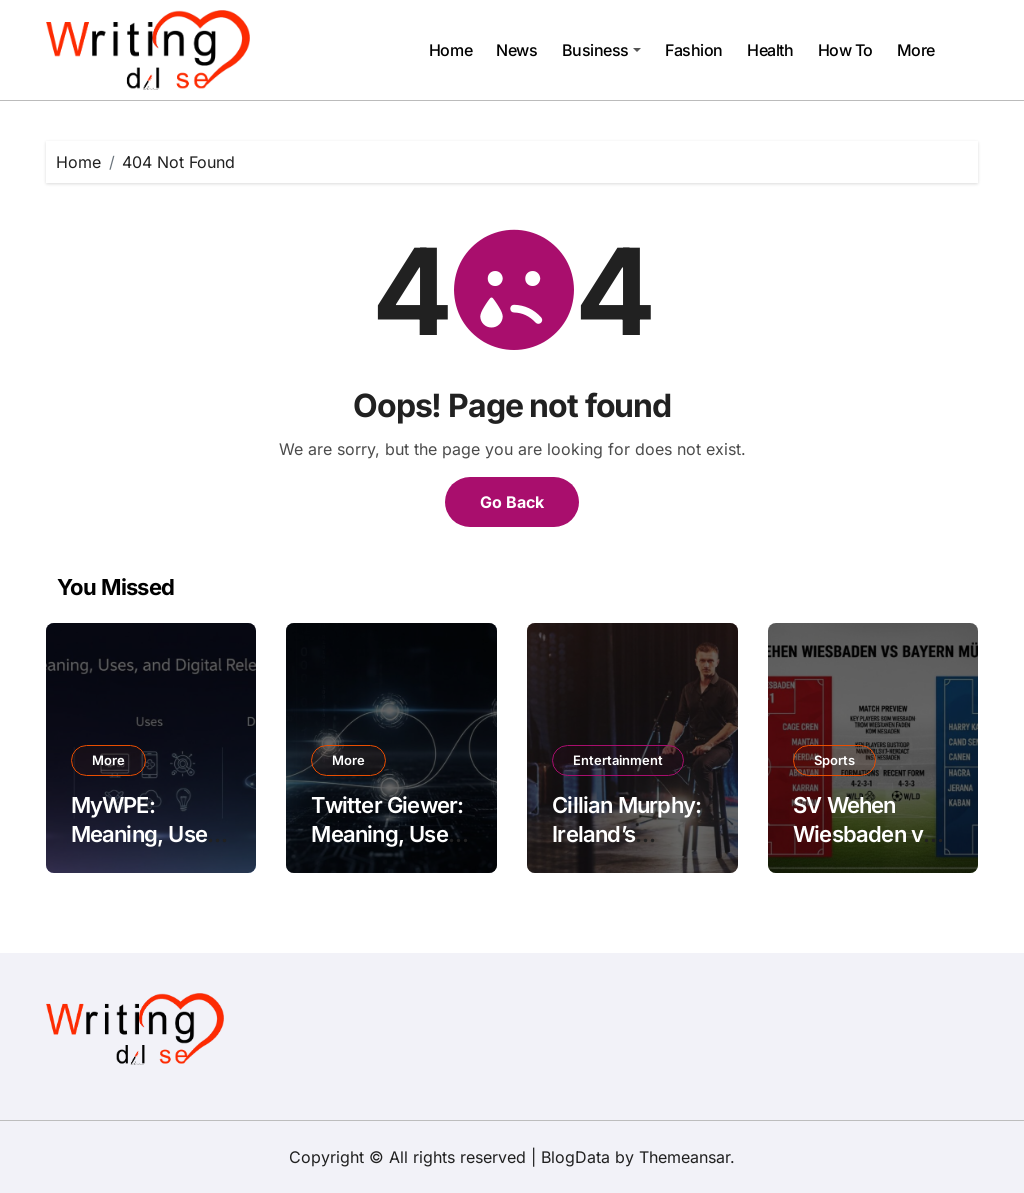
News (516, 50)
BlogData (575, 1157)
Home (450, 50)
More (916, 50)
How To (845, 50)
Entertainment (618, 760)
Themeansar (684, 1157)
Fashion (694, 50)
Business (601, 50)
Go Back (512, 502)
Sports (834, 760)
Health (770, 50)
